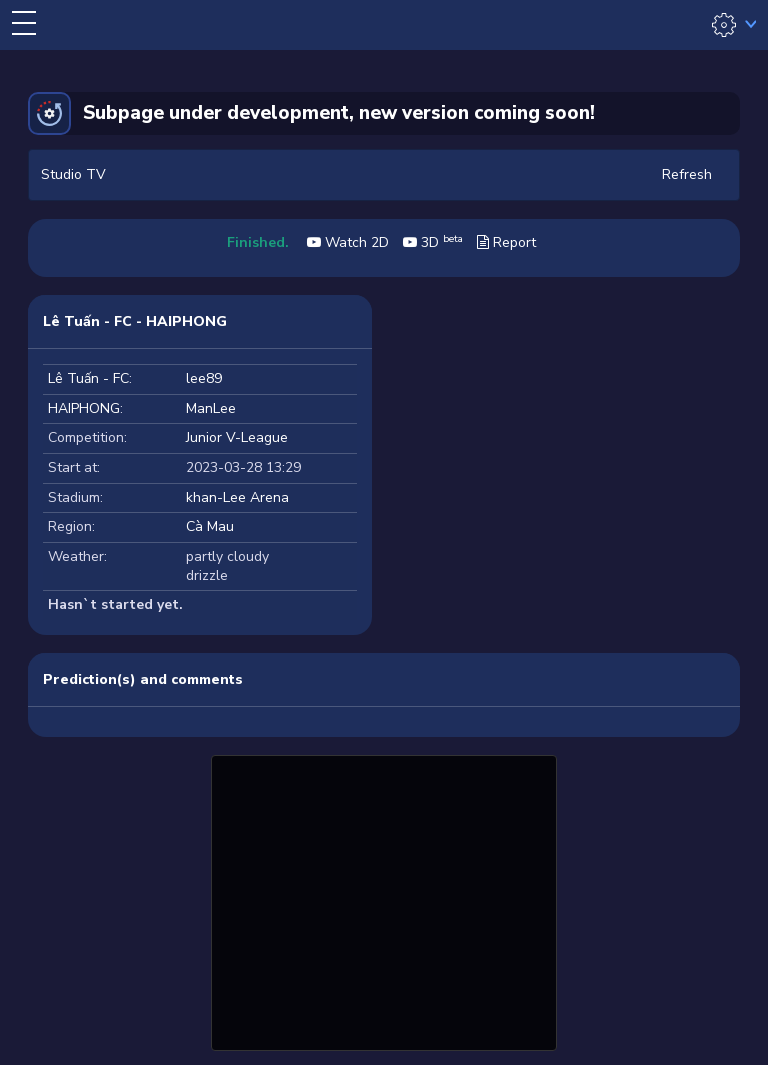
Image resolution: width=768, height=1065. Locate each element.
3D (433, 242)
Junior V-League (237, 437)
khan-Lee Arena (237, 497)
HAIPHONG (84, 408)
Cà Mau (210, 526)
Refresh (687, 174)
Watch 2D (348, 242)
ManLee (211, 408)
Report (506, 242)
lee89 (204, 378)
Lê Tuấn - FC (88, 378)
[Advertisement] (384, 900)
